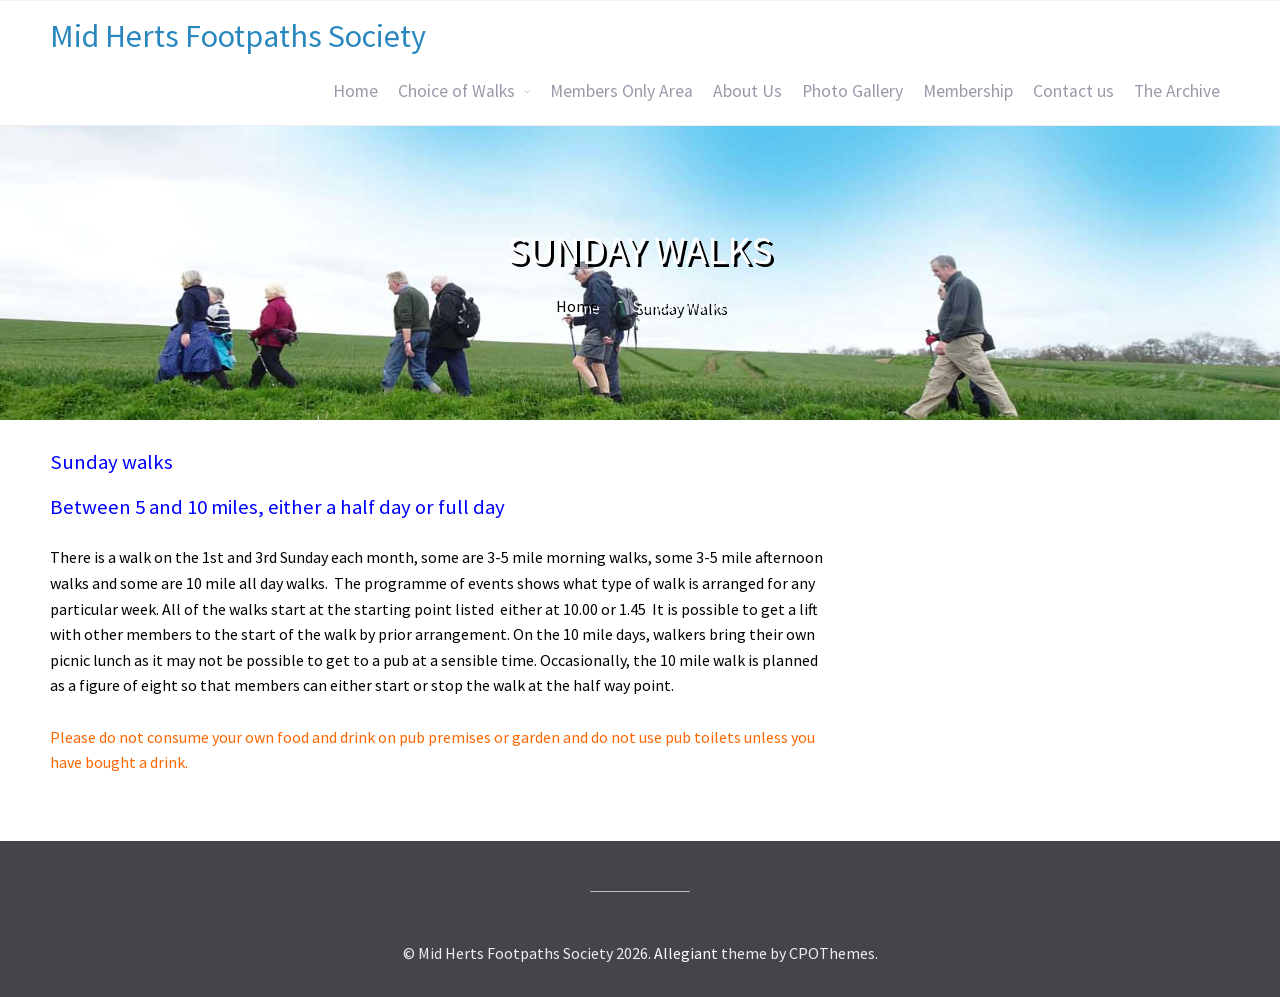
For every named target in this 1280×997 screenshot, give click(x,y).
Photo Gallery (852, 91)
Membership (968, 91)
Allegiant (686, 953)
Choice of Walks (456, 91)
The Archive (1177, 91)
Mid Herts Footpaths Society (238, 36)
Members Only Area (621, 91)
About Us (747, 91)
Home (355, 91)
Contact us (1073, 91)
